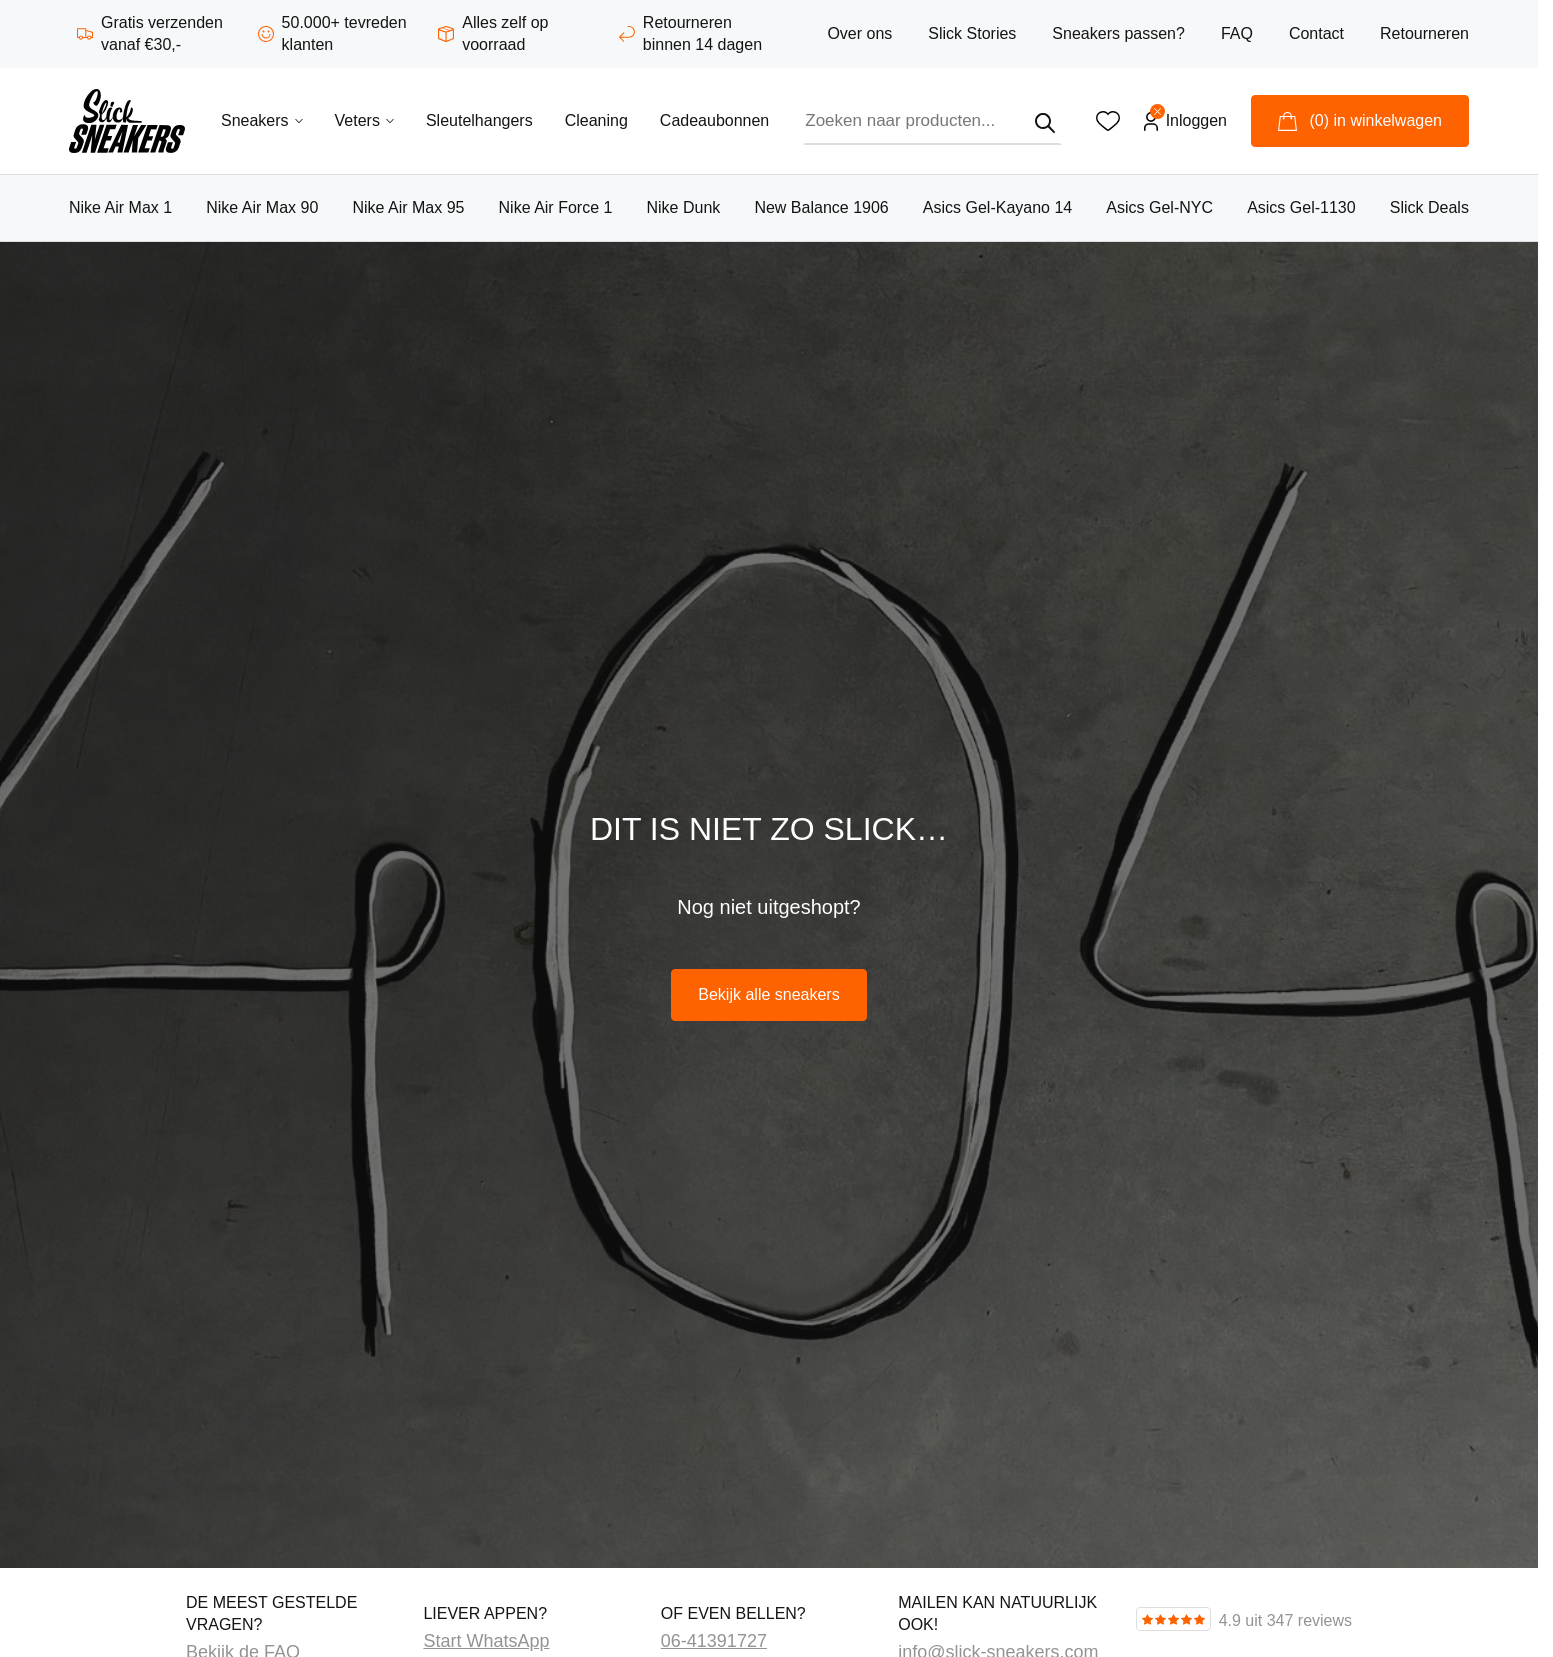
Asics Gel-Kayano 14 (997, 207)
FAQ (1237, 33)
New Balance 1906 (821, 207)
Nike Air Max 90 (262, 207)
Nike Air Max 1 (120, 207)
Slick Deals (1429, 207)
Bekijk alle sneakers (768, 994)
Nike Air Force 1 (556, 207)
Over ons (859, 33)
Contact (1316, 33)
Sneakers (262, 120)
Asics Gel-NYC (1159, 207)
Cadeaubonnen (714, 120)
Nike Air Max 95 (408, 207)
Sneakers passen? (1118, 33)
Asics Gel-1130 (1301, 207)
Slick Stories (972, 33)
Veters (364, 120)
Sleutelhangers (479, 120)
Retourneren (1424, 33)
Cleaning (596, 120)
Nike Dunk (683, 207)
